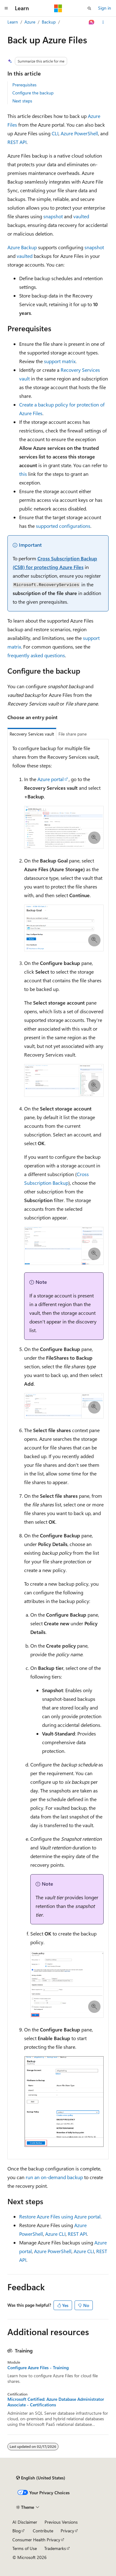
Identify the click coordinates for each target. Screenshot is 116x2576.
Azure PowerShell (79, 133)
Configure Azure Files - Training (38, 2367)
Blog (16, 2531)
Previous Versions (61, 2522)
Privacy (67, 2531)
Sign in (104, 8)
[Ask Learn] (92, 22)
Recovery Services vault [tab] (32, 734)
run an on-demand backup (54, 2177)
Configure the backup (33, 93)
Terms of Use (24, 2548)
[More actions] (103, 22)
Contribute (43, 2531)
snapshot (53, 216)
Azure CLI (55, 2234)
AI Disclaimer (24, 2522)
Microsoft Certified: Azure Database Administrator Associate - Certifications (55, 2402)
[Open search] (89, 8)
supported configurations (63, 526)
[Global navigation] (6, 8)
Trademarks (55, 2548)
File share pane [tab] (72, 734)
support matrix (59, 361)
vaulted (81, 216)
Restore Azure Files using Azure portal (60, 2216)
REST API (17, 142)
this (23, 474)
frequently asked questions (36, 655)
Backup (49, 22)
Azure (29, 22)
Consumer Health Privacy (36, 2540)
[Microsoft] (58, 8)
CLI (55, 133)
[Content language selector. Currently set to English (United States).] (40, 2478)
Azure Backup (22, 247)
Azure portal (50, 779)
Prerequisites (24, 85)
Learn (12, 22)
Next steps (22, 101)
